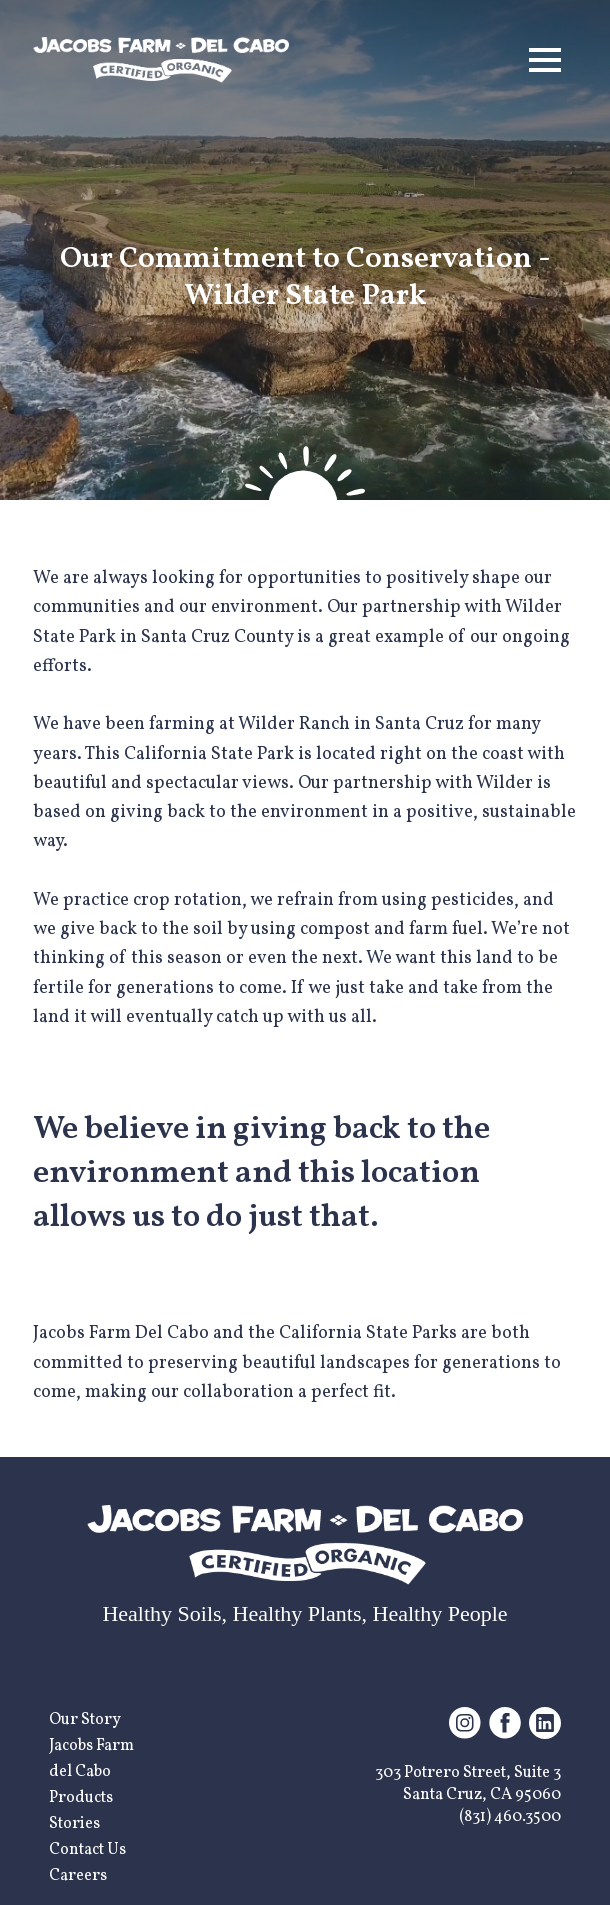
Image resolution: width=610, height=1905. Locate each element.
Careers (78, 1876)
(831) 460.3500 (510, 1817)
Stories (74, 1824)
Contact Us (87, 1850)
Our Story (85, 1720)
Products (81, 1798)
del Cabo (80, 1772)
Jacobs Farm (91, 1746)
